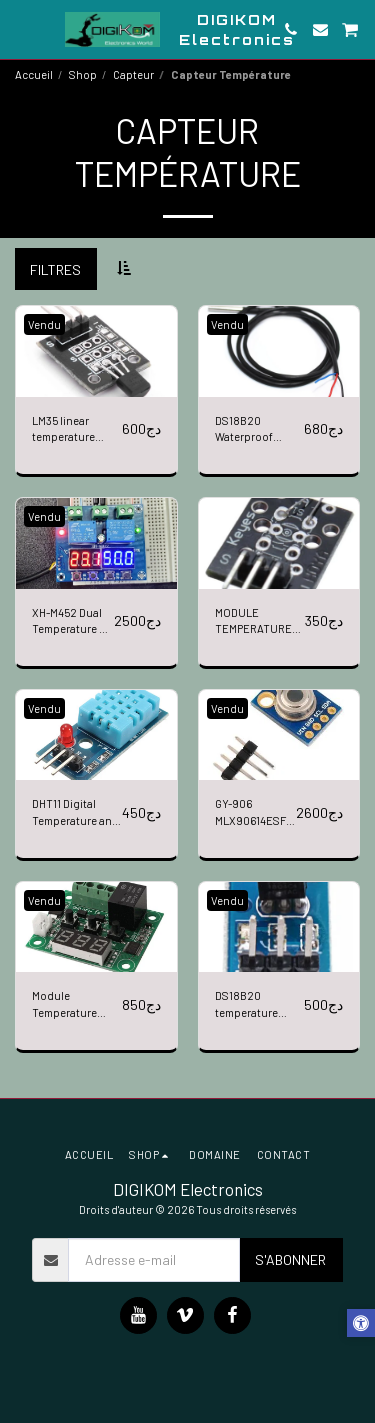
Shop (83, 74)
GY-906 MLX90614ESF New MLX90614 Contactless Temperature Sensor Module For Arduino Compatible (253, 813)
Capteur (133, 74)
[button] (22, 29)
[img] (96, 351)
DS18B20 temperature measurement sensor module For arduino (252, 1005)
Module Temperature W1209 (64, 1005)
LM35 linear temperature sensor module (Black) (69, 430)
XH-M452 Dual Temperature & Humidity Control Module (71, 622)
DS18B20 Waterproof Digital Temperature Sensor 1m (247, 430)
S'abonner (290, 1259)
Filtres (55, 269)
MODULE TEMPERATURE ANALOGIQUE (253, 622)
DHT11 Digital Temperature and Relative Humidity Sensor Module (75, 813)
